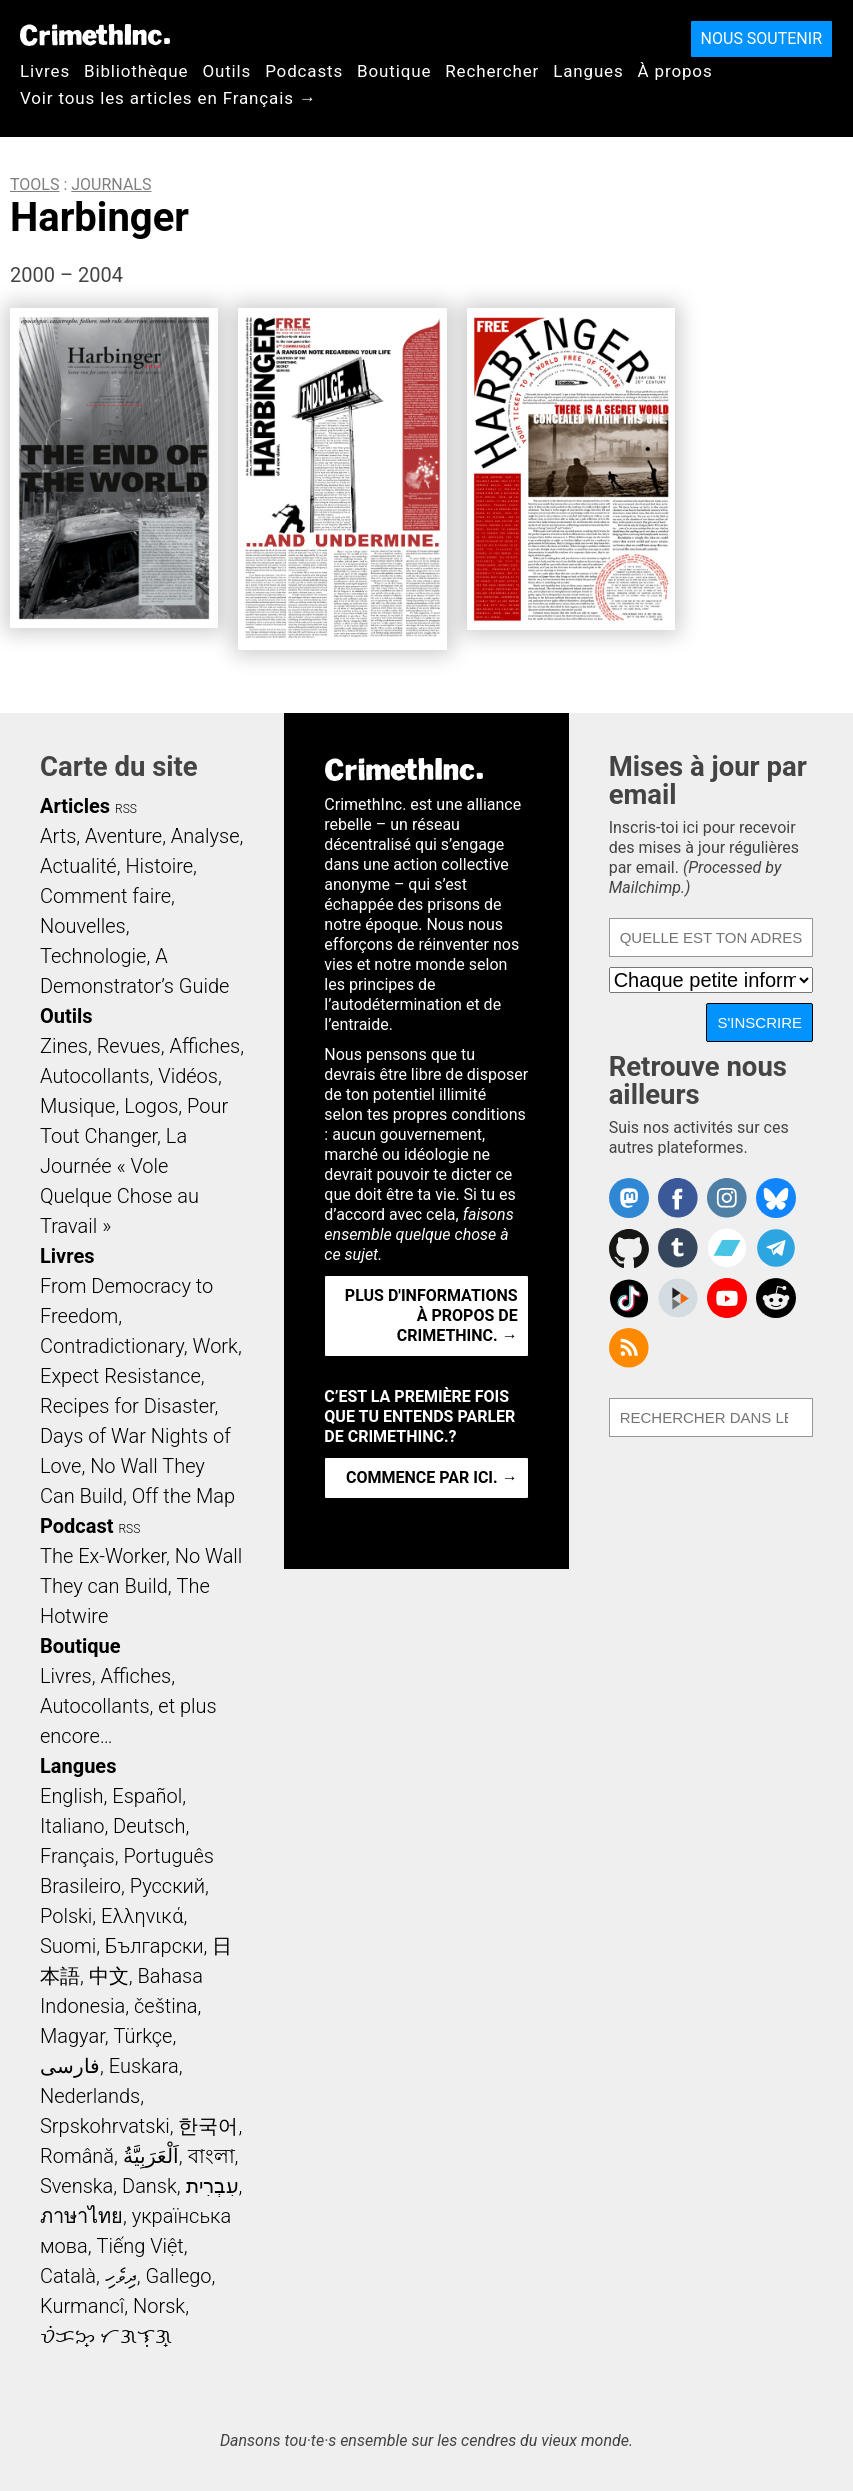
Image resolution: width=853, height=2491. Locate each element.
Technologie (93, 956)
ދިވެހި (121, 2276)
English (72, 1796)
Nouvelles (83, 926)
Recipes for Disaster (127, 1406)
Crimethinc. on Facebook (678, 1198)
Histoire (159, 866)
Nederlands (90, 2096)
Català (68, 2276)
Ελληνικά (142, 1916)
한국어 (208, 2126)
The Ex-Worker (103, 1556)
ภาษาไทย (81, 2216)
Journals (111, 184)
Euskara (144, 2066)
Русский (167, 1886)
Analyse (205, 836)
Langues (588, 71)
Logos (151, 1106)
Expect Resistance (120, 1376)
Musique (77, 1106)
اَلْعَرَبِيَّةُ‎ (151, 2156)
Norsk (159, 2306)
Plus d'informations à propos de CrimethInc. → (431, 1315)
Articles (75, 806)
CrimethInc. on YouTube (727, 1298)
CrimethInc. (95, 35)
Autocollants (95, 1076)
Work (215, 1346)
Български (154, 1946)
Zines (64, 1046)
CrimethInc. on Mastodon (629, 1198)
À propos (675, 71)
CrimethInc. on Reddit (776, 1298)
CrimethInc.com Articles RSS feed (629, 1348)
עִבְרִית (212, 2186)
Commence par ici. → (432, 1477)
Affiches (204, 1046)
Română (77, 2156)
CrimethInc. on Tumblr (678, 1248)
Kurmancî (82, 2306)
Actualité (78, 866)
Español (147, 1796)
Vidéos (188, 1076)
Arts (58, 836)
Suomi (68, 1946)
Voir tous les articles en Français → (168, 98)
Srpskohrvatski (105, 2126)
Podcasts (304, 71)
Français (77, 1856)
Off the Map (183, 1496)
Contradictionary (112, 1346)
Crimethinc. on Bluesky (776, 1198)
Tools (34, 184)
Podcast (76, 1526)
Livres (45, 71)
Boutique (394, 71)
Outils (226, 71)
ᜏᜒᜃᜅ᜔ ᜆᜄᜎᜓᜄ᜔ (106, 2336)
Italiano (72, 1826)
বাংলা (211, 2156)
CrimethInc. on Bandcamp (727, 1248)
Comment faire (105, 896)
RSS (126, 809)
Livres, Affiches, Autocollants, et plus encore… (128, 1706)
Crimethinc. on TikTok (629, 1298)
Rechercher (492, 71)
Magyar (72, 2036)
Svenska (76, 2186)
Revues (129, 1046)
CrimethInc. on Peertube (678, 1298)
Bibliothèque (136, 71)
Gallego (179, 2276)
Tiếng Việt (139, 2246)
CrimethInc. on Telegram (776, 1248)
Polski (66, 1916)
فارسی (70, 2066)
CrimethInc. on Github (629, 1248)
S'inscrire (759, 1022)
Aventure (123, 836)
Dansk (149, 2186)
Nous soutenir (761, 38)
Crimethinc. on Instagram (727, 1198)
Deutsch (149, 1826)
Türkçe (142, 2036)
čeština (165, 2006)
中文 (109, 1976)
